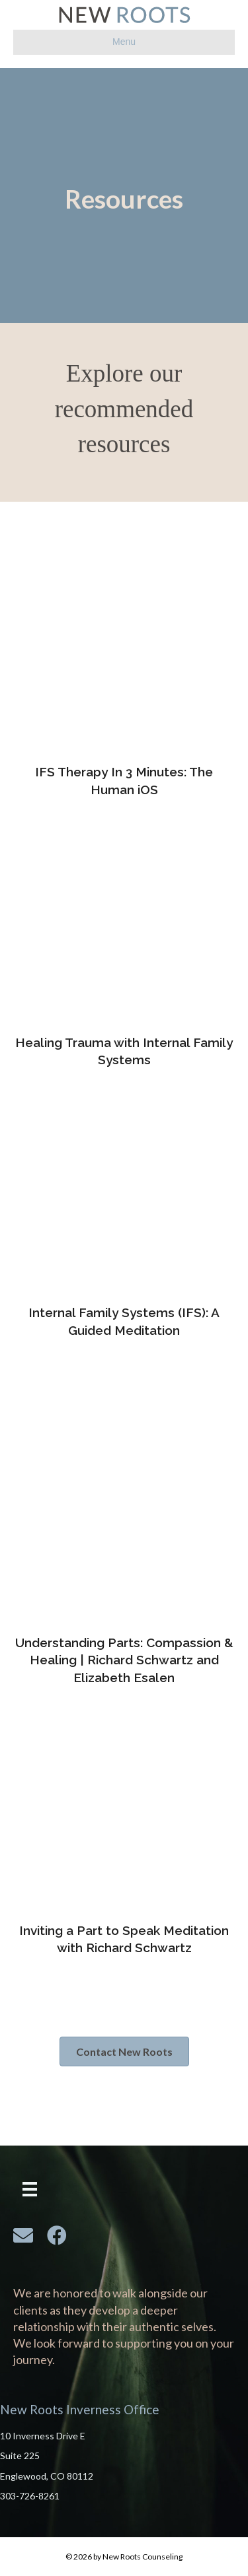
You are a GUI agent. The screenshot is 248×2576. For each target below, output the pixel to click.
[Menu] (29, 2189)
